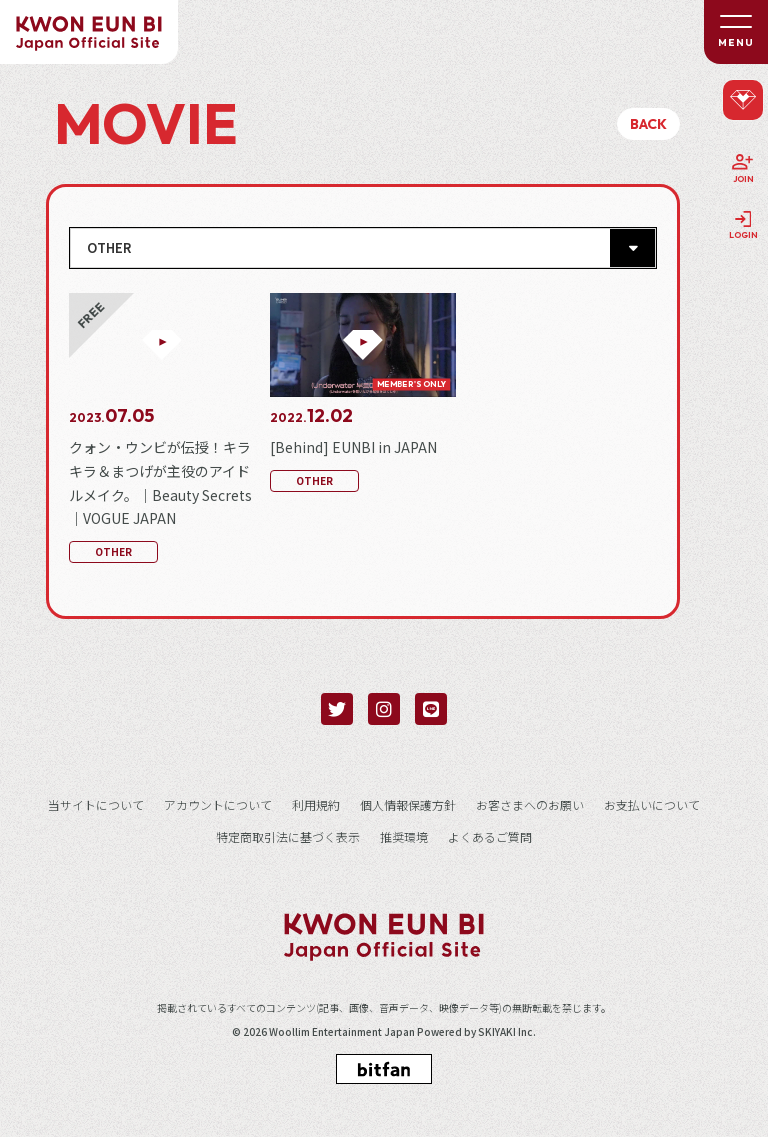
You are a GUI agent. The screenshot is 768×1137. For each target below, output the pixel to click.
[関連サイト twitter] (337, 709)
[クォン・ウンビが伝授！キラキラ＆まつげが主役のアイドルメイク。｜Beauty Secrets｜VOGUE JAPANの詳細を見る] (161, 430)
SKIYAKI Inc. (507, 1032)
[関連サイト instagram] (384, 709)
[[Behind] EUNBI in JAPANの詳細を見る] (362, 395)
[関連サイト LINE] (431, 709)
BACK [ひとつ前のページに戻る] (648, 124)
